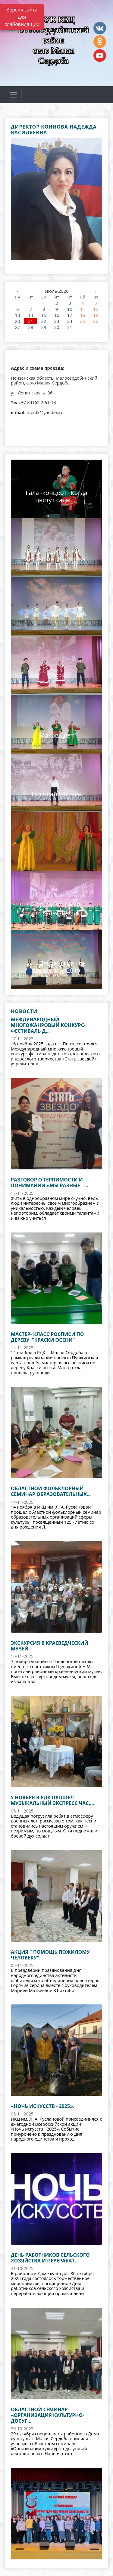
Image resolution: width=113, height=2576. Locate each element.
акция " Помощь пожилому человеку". (50, 1955)
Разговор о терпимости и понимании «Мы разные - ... (49, 1182)
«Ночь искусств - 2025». (42, 2106)
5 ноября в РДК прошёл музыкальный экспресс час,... (52, 1800)
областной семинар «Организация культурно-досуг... (47, 2415)
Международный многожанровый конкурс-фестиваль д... (48, 1025)
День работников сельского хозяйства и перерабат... (50, 2258)
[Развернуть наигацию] (13, 95)
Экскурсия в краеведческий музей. (49, 1646)
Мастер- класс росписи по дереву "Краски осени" (47, 1337)
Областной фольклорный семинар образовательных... (51, 1491)
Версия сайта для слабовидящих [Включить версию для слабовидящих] (22, 16)
